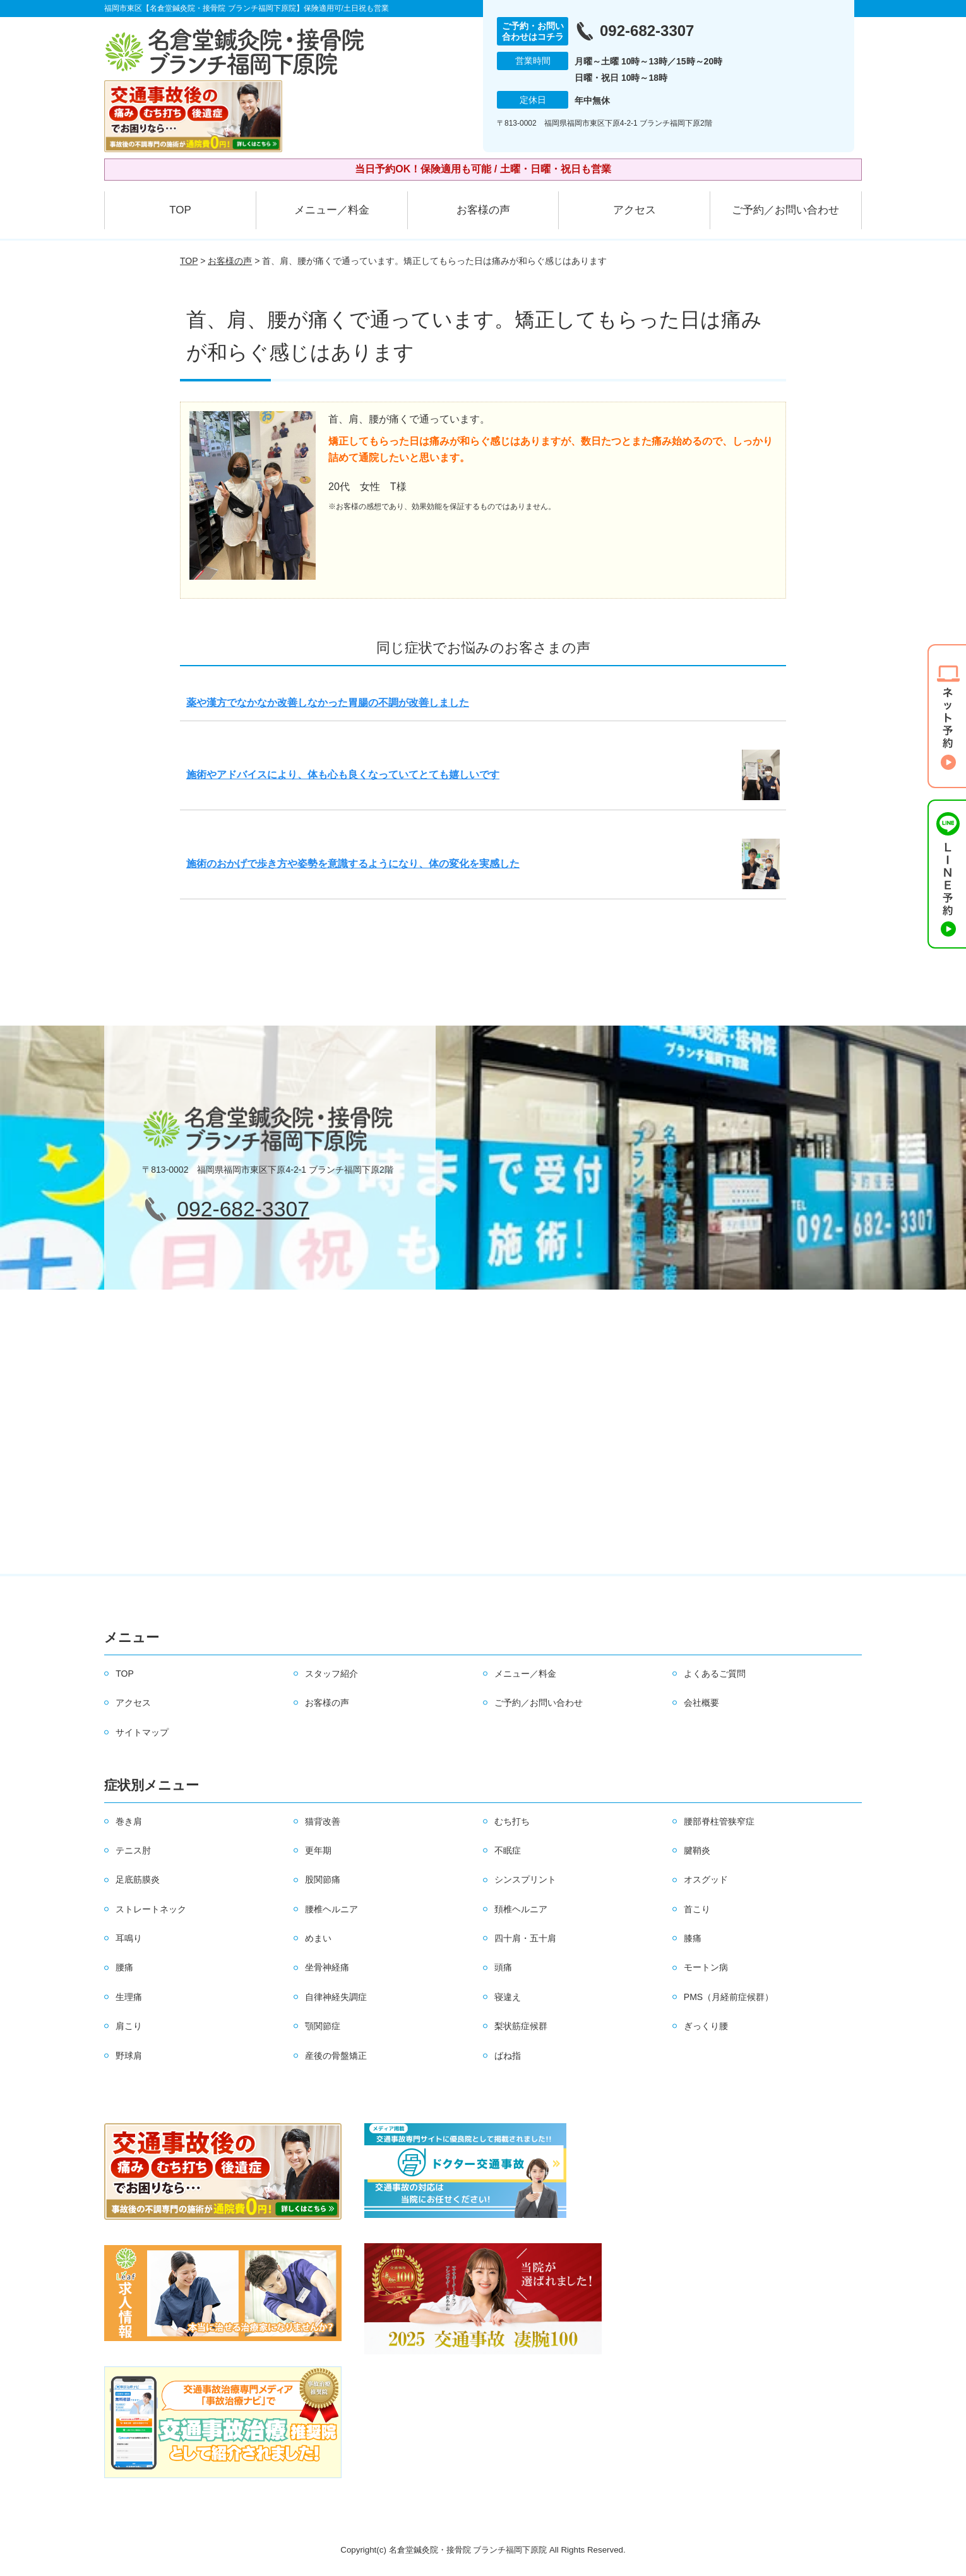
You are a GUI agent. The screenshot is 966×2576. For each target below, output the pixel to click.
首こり (697, 1909)
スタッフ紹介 (331, 1673)
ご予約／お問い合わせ (785, 210)
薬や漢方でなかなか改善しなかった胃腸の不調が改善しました (327, 702)
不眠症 (507, 1850)
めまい (318, 1938)
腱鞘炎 (697, 1850)
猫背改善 (322, 1821)
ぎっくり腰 (706, 2026)
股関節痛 (322, 1879)
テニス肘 (133, 1850)
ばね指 (507, 2056)
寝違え (507, 1997)
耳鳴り (129, 1938)
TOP (180, 210)
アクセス (634, 210)
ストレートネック (151, 1909)
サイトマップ (142, 1732)
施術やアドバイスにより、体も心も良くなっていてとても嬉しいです (342, 774)
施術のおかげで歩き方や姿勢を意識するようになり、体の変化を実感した (353, 863)
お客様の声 (483, 210)
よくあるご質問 (715, 1673)
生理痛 (129, 1997)
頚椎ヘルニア (520, 1909)
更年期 (318, 1850)
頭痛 (503, 1967)
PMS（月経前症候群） (728, 1997)
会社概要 (701, 1703)
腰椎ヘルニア (331, 1909)
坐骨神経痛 (327, 1967)
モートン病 (706, 1967)
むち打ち (512, 1821)
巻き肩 (129, 1821)
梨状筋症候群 (520, 2026)
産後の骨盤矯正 (336, 2056)
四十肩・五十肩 (525, 1938)
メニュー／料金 (331, 210)
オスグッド (706, 1879)
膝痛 (692, 1938)
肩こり (129, 2026)
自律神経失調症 (336, 1997)
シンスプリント (525, 1879)
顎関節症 (322, 2026)
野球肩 (129, 2056)
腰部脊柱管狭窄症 (719, 1821)
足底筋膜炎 (138, 1879)
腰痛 (124, 1967)
